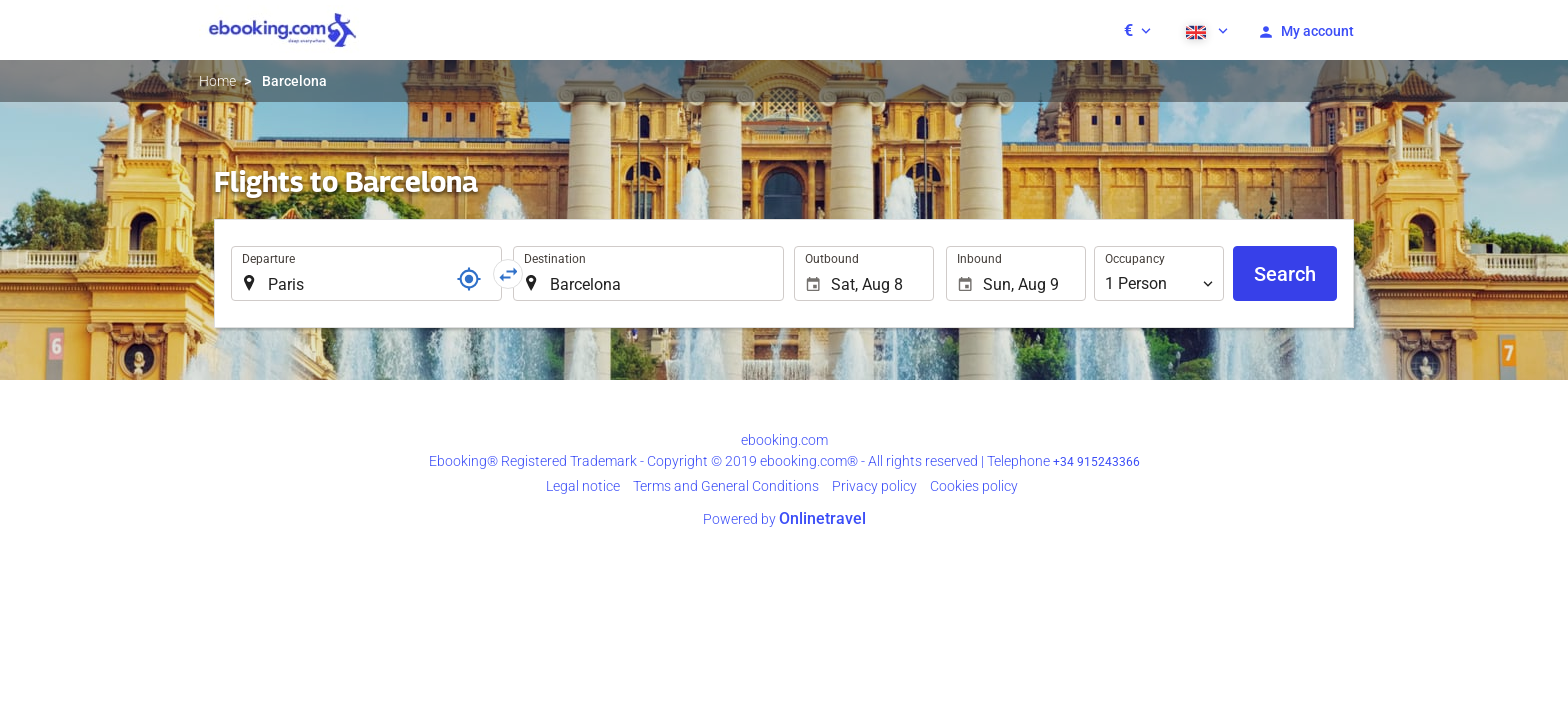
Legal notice (583, 486)
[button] (1137, 30)
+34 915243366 (1096, 462)
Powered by (784, 519)
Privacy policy (874, 486)
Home (217, 81)
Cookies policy (974, 486)
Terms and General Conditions (726, 486)
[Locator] (469, 279)
